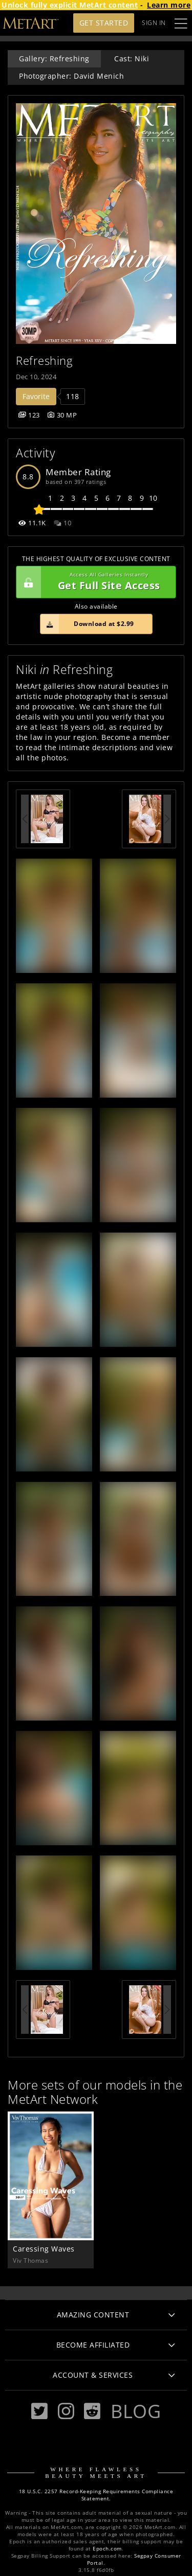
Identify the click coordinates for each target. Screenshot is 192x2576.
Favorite (36, 396)
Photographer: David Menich (71, 76)
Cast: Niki (131, 58)
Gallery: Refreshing (54, 58)
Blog (136, 2411)
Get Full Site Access (93, 582)
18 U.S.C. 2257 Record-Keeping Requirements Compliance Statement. (96, 2495)
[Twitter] (39, 2411)
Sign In (154, 22)
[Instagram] (66, 2411)
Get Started (104, 23)
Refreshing (44, 360)
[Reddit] (92, 2411)
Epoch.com (107, 2548)
